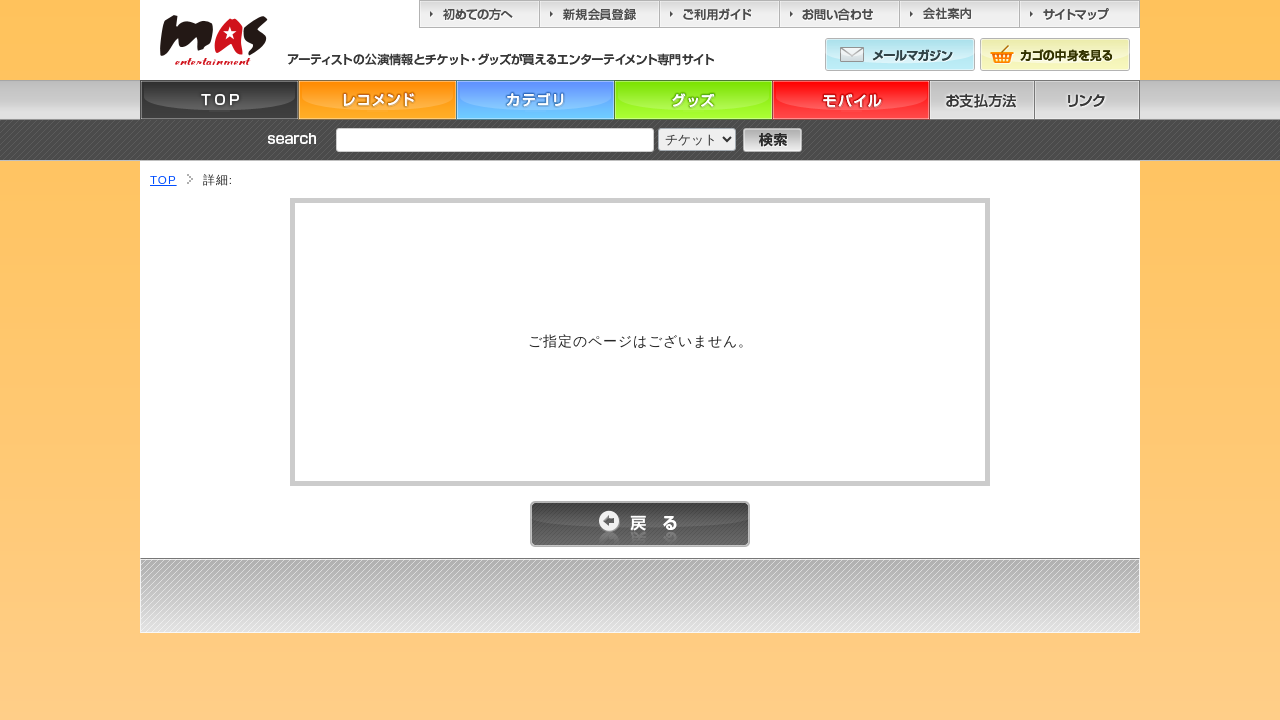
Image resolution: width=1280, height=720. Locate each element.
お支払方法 (1009, 100)
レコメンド (377, 100)
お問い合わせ (839, 14)
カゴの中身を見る (1055, 54)
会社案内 (959, 14)
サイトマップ (1079, 14)
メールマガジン (900, 54)
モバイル (851, 100)
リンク (1114, 100)
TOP (219, 100)
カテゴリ (535, 100)
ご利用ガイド (719, 14)
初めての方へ (479, 14)
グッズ (693, 100)
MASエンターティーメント (213, 40)
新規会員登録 (599, 14)
